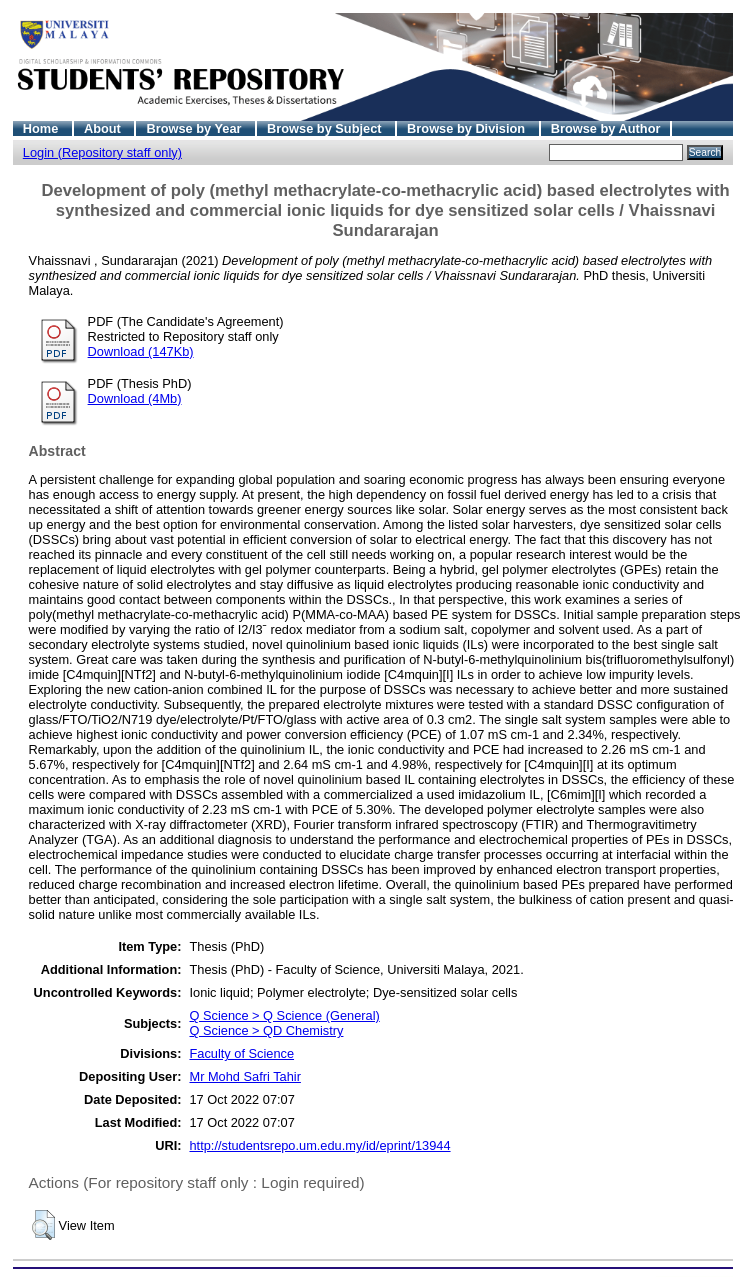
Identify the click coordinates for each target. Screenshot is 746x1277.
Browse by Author (606, 128)
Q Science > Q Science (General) (284, 1015)
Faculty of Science (241, 1053)
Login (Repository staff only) (102, 152)
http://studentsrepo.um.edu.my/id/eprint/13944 (319, 1145)
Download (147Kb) (141, 351)
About (104, 128)
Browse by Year (195, 128)
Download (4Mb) (135, 398)
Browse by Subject (326, 128)
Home (42, 128)
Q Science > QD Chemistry (266, 1030)
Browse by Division (468, 128)
